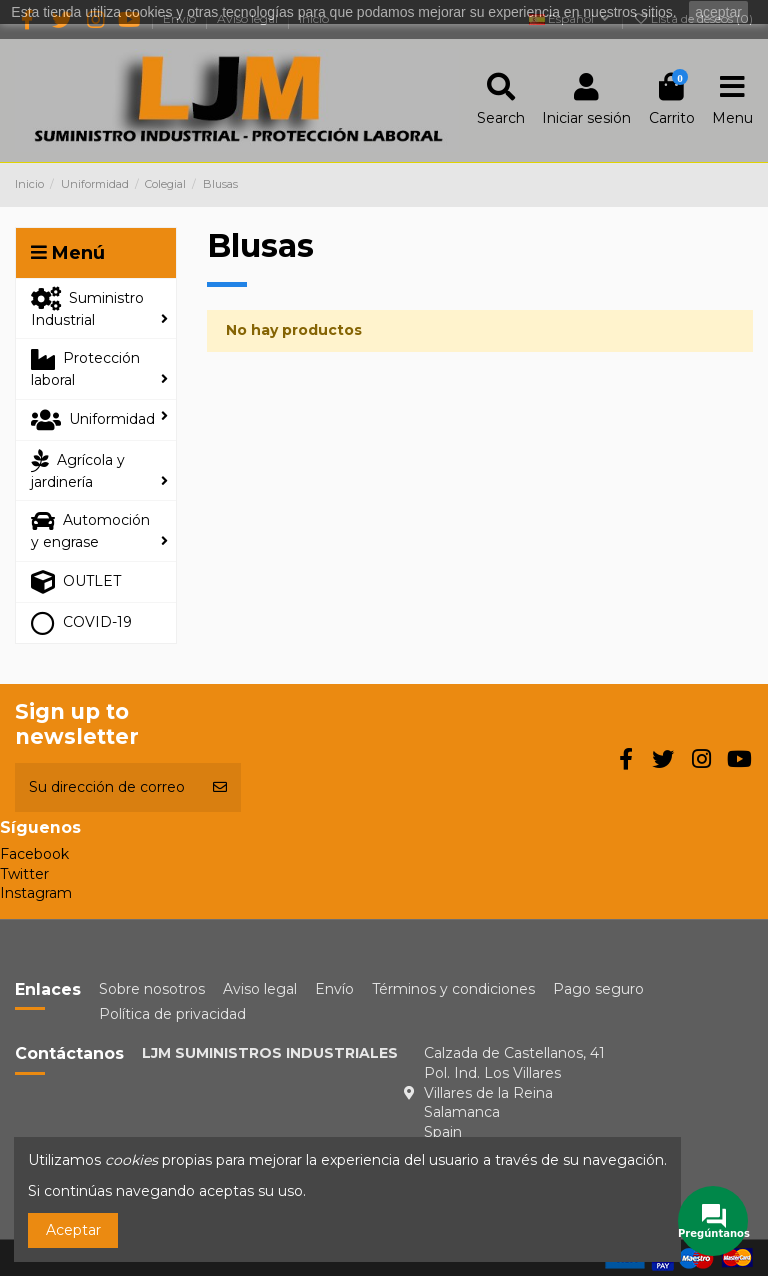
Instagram (36, 893)
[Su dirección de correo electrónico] (107, 787)
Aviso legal (260, 989)
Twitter (24, 874)
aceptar (718, 12)
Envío (334, 989)
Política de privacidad (172, 1014)
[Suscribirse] (220, 787)
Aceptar (73, 1230)
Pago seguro (598, 989)
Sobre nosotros (152, 989)
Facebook (34, 854)
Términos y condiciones (453, 989)
